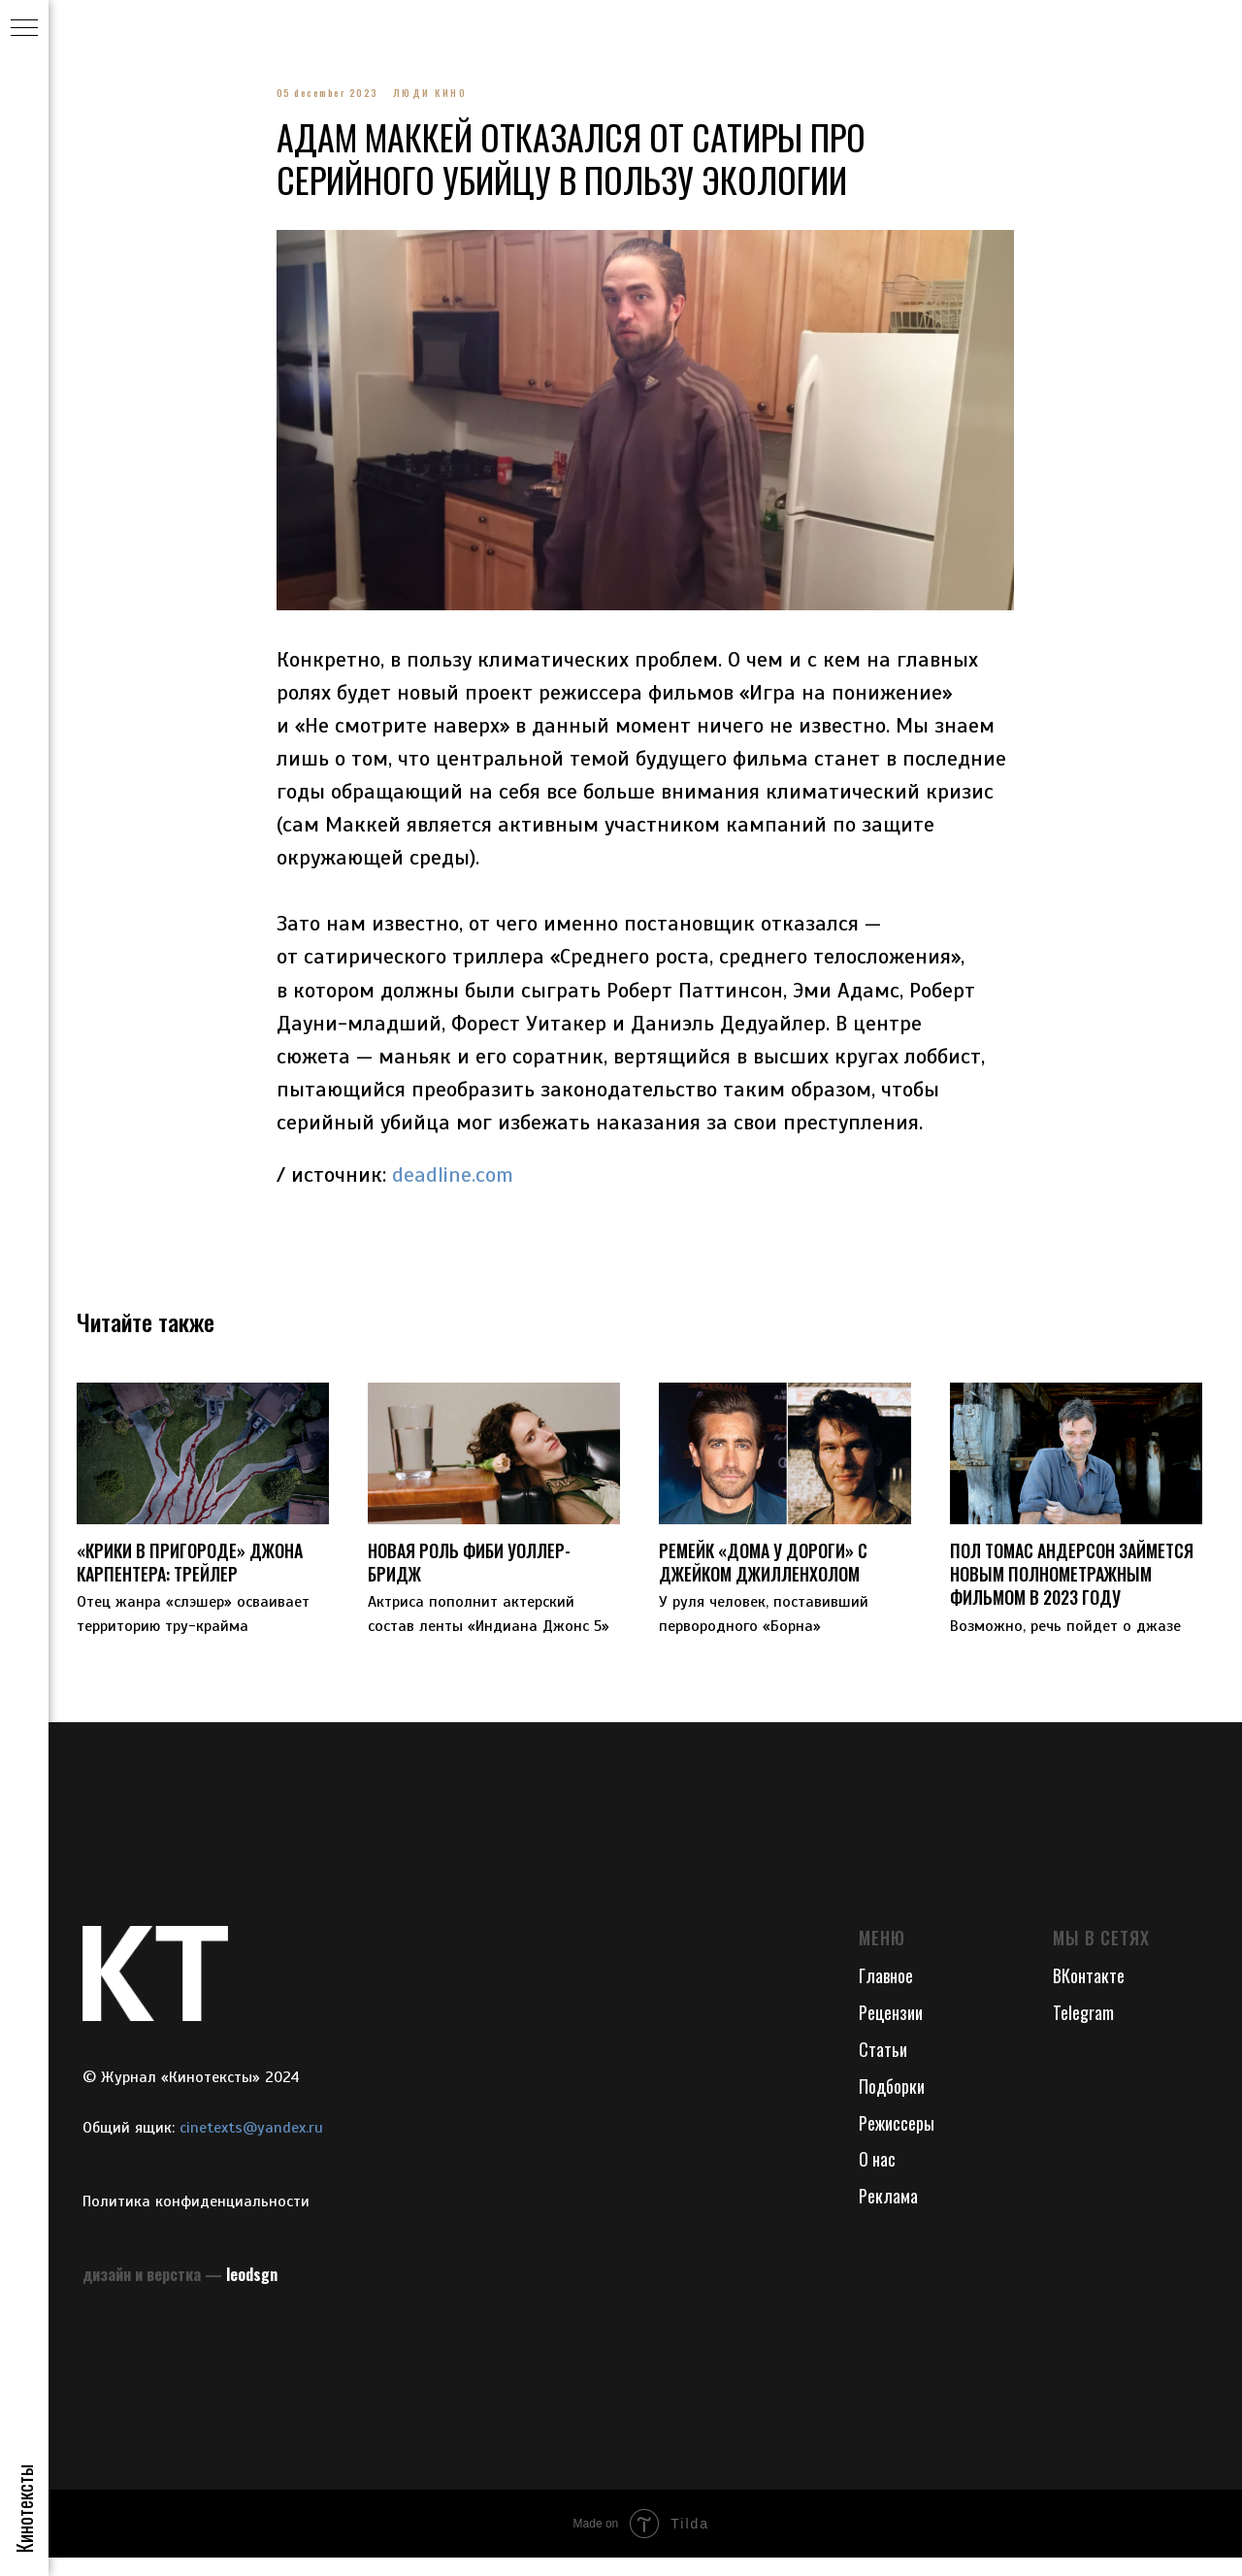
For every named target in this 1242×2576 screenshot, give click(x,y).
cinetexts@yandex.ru (251, 2145)
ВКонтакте (1089, 1992)
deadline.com (452, 1183)
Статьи (883, 2066)
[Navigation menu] (24, 29)
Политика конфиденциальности (196, 2220)
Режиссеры (896, 2140)
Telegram (1083, 2029)
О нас (877, 2177)
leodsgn (252, 2291)
